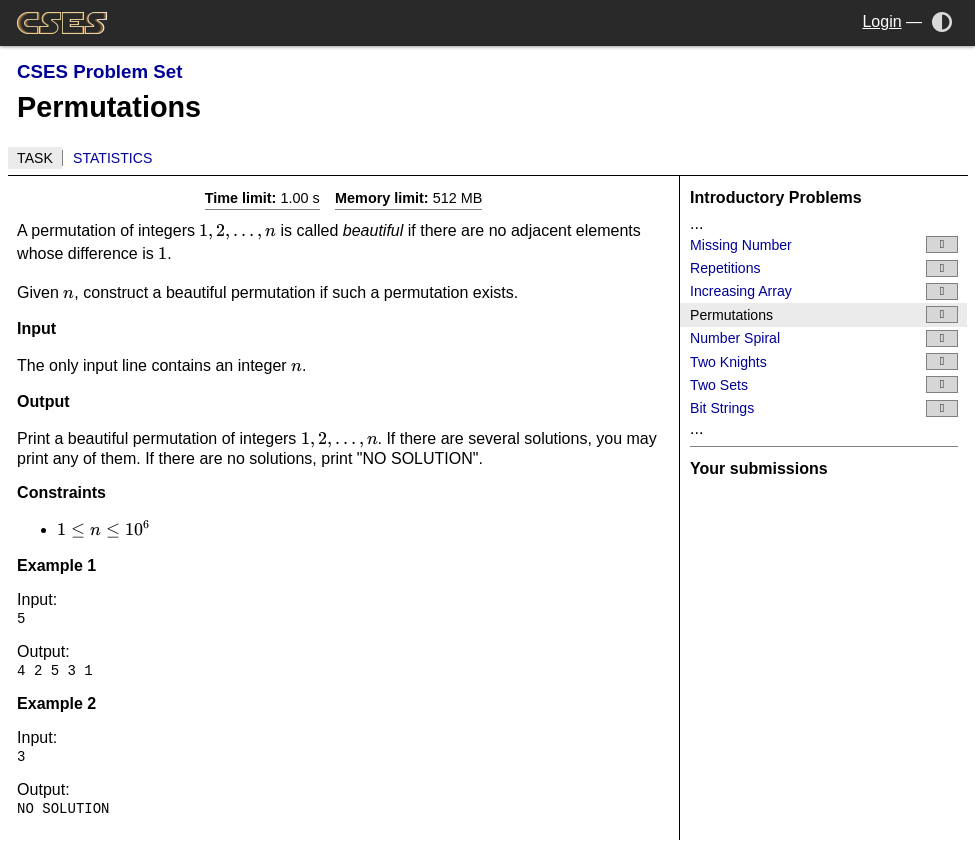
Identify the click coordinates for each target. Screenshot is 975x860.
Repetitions (824, 268)
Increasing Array (824, 291)
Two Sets (824, 384)
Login (881, 21)
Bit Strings (824, 408)
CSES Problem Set (99, 71)
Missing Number (824, 244)
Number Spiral (824, 338)
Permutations (824, 314)
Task (35, 158)
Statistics (112, 158)
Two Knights (824, 361)
